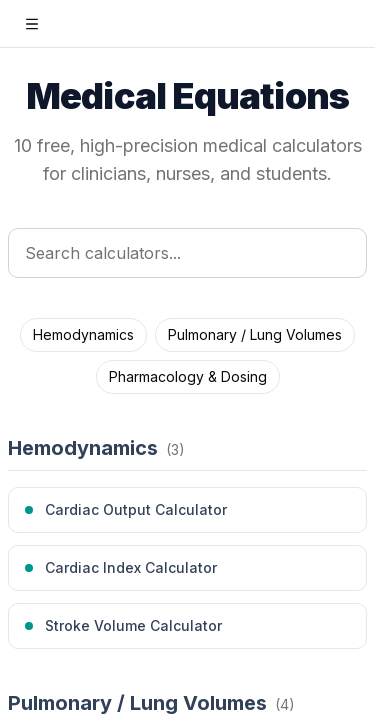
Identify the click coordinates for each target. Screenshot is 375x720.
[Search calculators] (187, 253)
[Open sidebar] (32, 24)
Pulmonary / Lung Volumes (255, 334)
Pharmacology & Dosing (188, 376)
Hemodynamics (83, 334)
